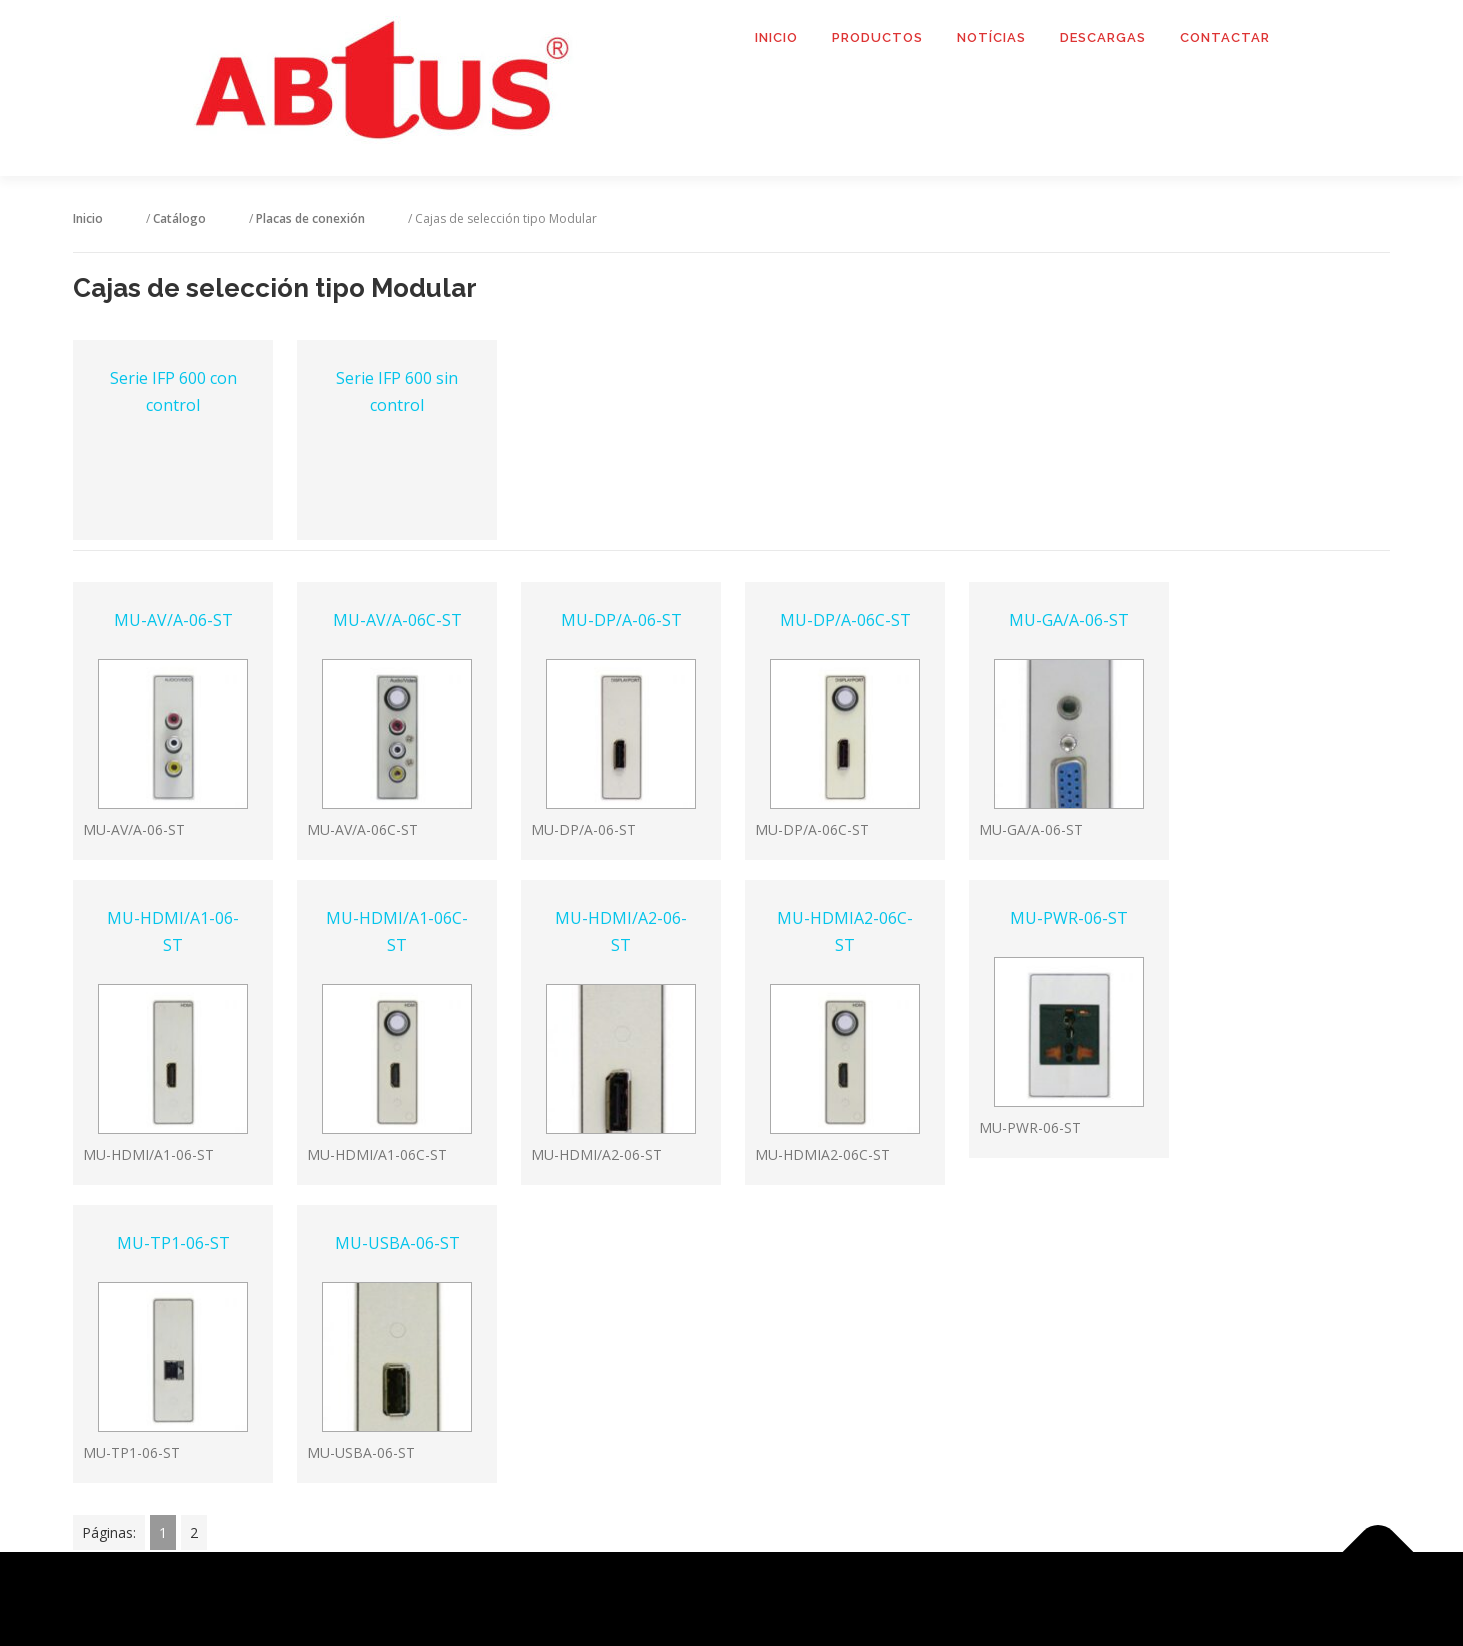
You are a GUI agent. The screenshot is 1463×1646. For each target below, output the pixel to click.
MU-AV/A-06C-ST (397, 620)
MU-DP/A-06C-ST (845, 620)
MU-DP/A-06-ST (621, 620)
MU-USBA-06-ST (397, 1243)
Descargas (1103, 37)
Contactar (1225, 37)
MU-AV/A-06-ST (173, 620)
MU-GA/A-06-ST (1069, 620)
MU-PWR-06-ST (1069, 918)
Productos (877, 37)
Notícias (991, 37)
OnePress (756, 1598)
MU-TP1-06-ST (173, 1243)
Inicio (776, 37)
